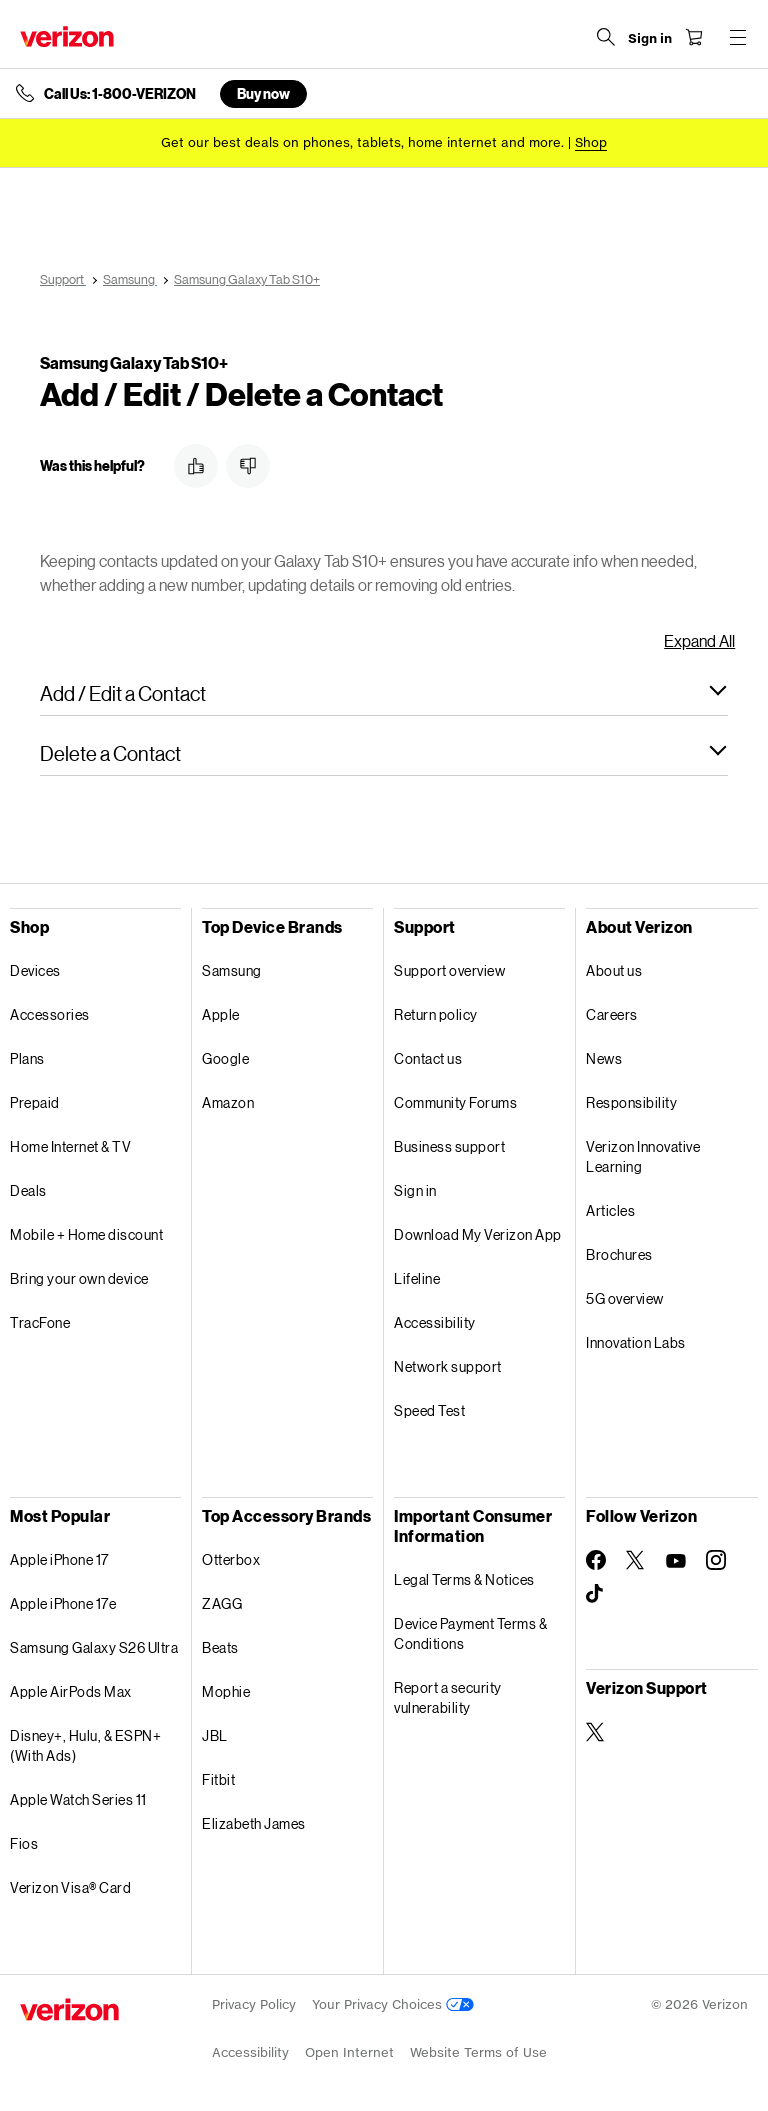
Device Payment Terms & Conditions (470, 1633)
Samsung (232, 970)
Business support (449, 1146)
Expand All (699, 640)
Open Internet (349, 2052)
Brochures (619, 1254)
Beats (220, 1647)
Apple (221, 1014)
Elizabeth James (254, 1823)
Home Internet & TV (70, 1146)
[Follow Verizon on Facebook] (596, 1560)
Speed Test (429, 1410)
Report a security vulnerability (448, 1697)
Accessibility (435, 1322)
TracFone (40, 1322)
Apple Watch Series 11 (78, 1799)
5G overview (625, 1298)
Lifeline (417, 1278)
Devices (35, 970)
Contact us (428, 1058)
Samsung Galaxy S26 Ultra (94, 1647)
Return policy (436, 1014)
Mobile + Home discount (86, 1234)
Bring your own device (79, 1278)
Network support (448, 1366)
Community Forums (455, 1102)
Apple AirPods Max (71, 1691)
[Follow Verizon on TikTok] (596, 1594)
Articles (610, 1210)
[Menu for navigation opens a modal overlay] (738, 37)
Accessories (50, 1014)
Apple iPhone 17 (59, 1559)
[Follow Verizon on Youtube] (676, 1561)
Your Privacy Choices (393, 2004)
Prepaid (35, 1102)
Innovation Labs (636, 1342)
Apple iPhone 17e (63, 1603)
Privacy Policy (254, 2004)
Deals (28, 1190)
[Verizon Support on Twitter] (596, 1732)
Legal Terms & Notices (464, 1579)
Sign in (415, 1190)
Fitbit (218, 1779)
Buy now (263, 93)
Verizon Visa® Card (70, 1887)
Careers (612, 1014)
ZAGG (222, 1603)
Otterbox (231, 1559)
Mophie (226, 1691)
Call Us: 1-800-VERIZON (120, 94)
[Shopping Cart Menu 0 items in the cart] (694, 37)
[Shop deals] (591, 142)
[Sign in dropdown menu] (650, 39)
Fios (24, 1843)
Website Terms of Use (478, 2052)
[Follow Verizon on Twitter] (636, 1560)
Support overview (449, 970)
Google (225, 1058)
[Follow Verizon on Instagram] (716, 1560)
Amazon (228, 1102)
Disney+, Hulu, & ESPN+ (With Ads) (85, 1745)
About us (614, 970)
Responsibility (631, 1102)
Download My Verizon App (478, 1234)
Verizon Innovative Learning (643, 1156)
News (604, 1058)
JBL (215, 1735)
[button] (196, 466)
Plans (27, 1058)
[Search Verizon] (606, 37)
